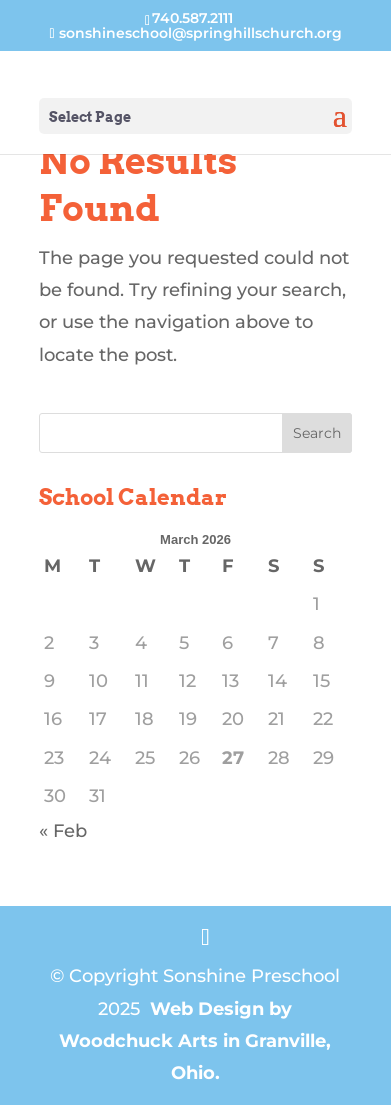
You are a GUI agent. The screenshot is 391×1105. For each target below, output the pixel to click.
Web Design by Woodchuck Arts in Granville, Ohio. (195, 1041)
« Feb (63, 831)
